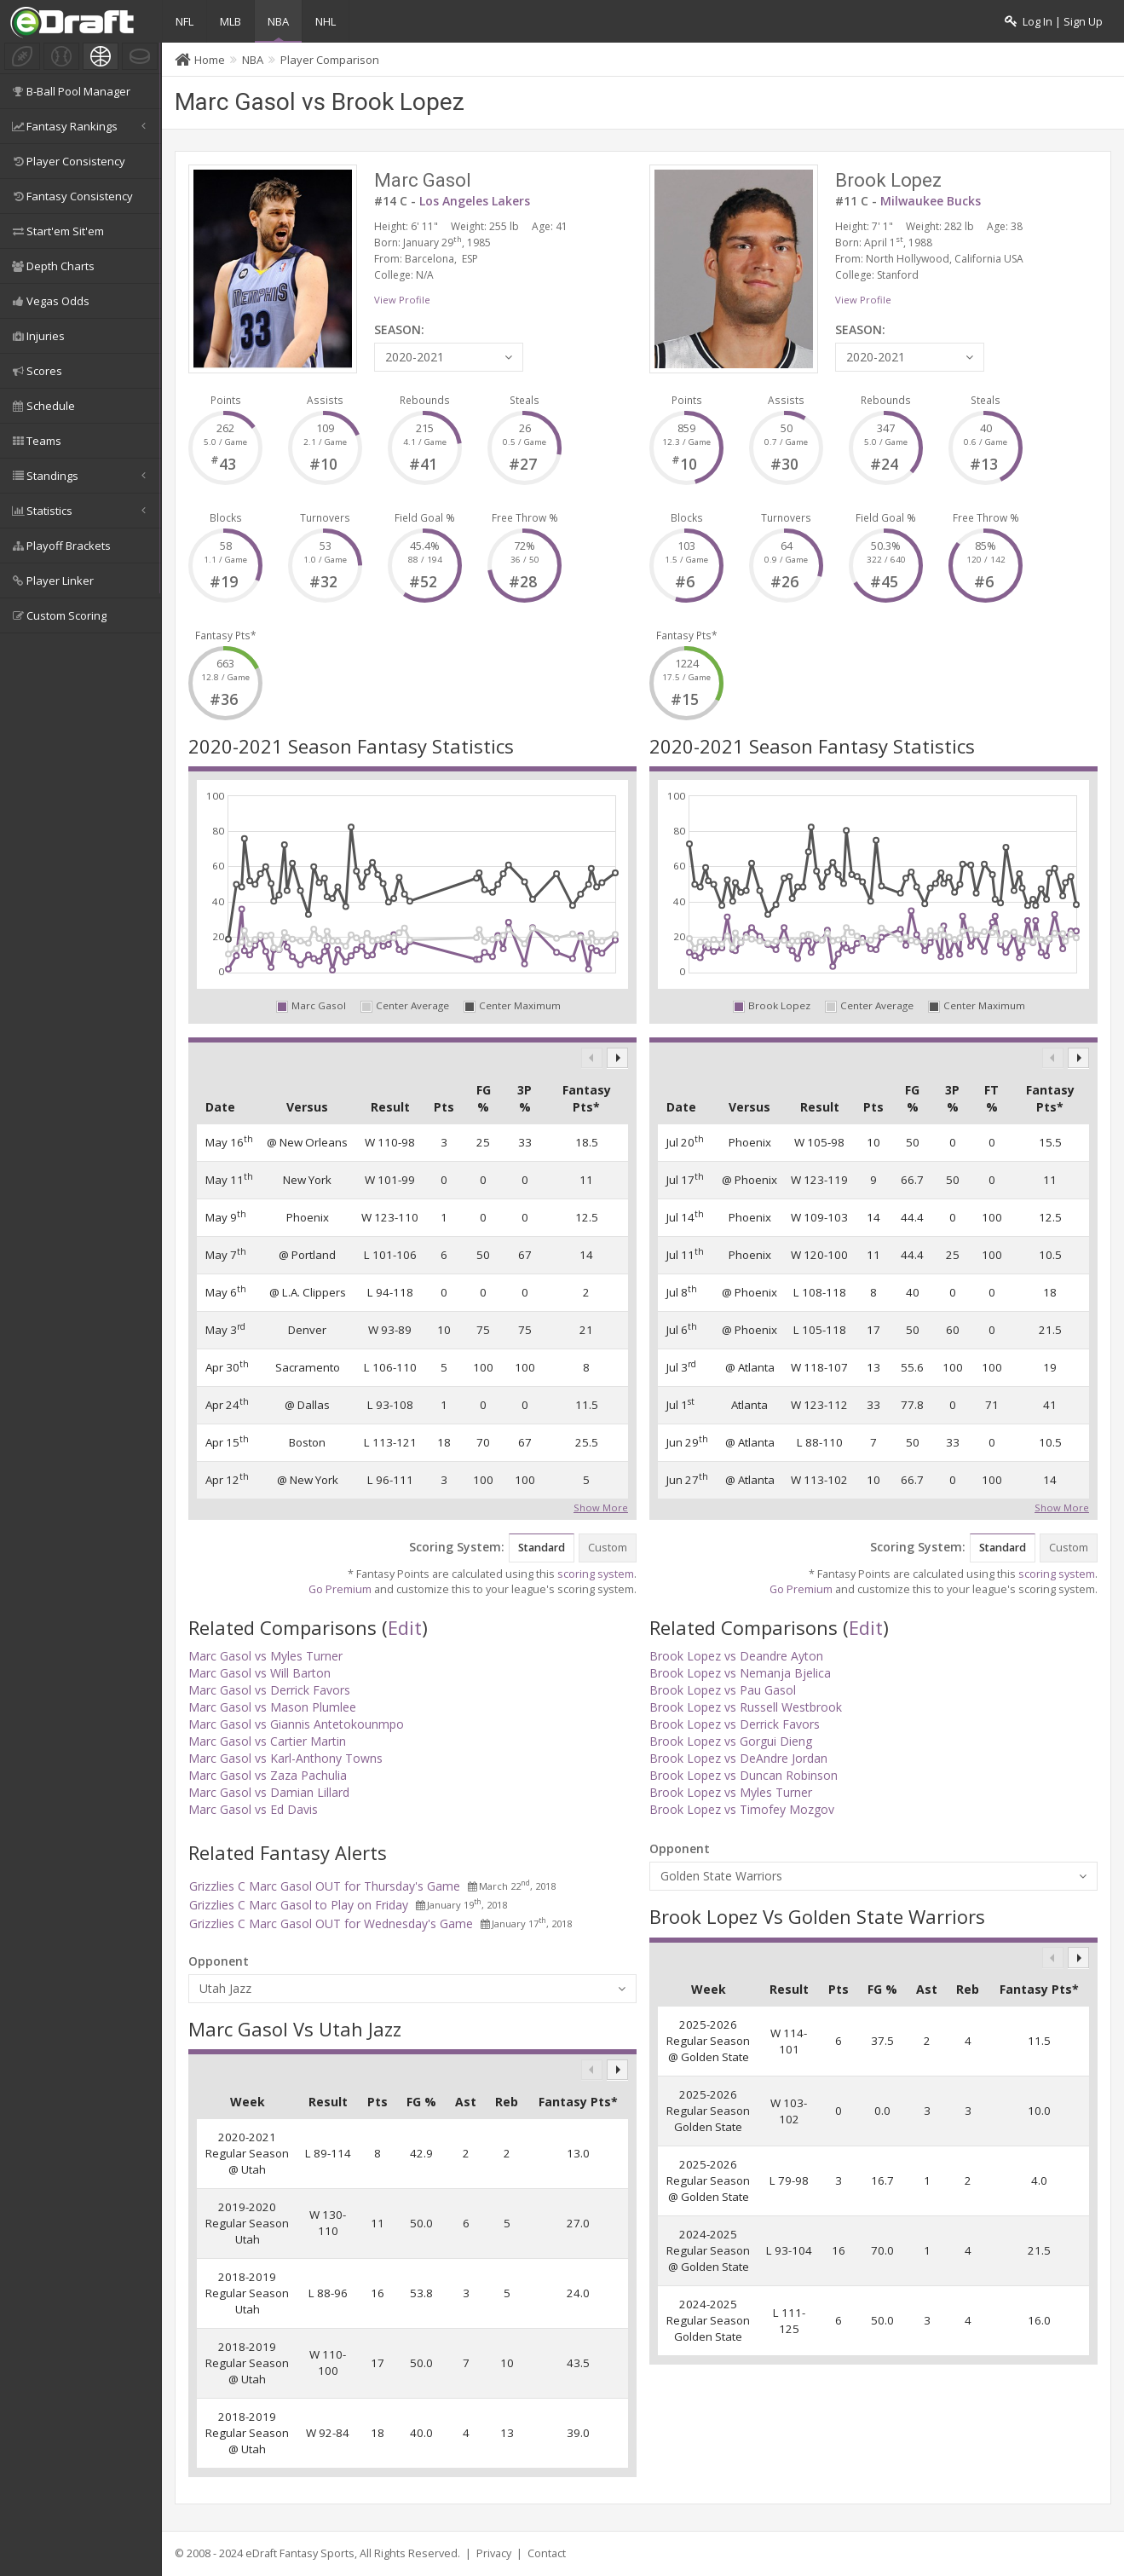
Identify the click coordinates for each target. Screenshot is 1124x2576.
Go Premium (340, 1589)
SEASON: (399, 329)
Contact (546, 2553)
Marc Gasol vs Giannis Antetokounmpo (296, 1724)
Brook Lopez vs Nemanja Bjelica (740, 1673)
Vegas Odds (49, 301)
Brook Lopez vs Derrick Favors (734, 1724)
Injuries (37, 336)
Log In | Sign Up (1054, 21)
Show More (601, 1506)
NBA (278, 21)
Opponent (218, 1961)
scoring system (595, 1574)
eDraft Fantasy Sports (299, 2553)
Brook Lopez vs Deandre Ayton (736, 1656)
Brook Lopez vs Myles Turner (730, 1792)
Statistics (80, 510)
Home (209, 59)
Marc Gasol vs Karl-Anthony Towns (285, 1758)
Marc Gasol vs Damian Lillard (268, 1792)
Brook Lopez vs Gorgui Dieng (730, 1741)
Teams (35, 440)
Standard (541, 1547)
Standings (80, 475)
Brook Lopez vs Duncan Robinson (743, 1775)
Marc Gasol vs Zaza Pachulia (267, 1775)
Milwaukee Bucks (930, 201)
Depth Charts (52, 266)
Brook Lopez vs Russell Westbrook (745, 1707)
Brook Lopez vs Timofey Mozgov (741, 1809)
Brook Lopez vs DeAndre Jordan (738, 1758)
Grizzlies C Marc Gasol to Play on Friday (298, 1905)
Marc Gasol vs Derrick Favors (269, 1690)
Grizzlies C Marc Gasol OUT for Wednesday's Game (331, 1923)
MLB (230, 21)
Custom (607, 1547)
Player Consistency (67, 161)
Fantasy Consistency (71, 196)
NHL (325, 21)
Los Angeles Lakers (474, 201)
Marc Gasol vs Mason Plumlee (272, 1707)
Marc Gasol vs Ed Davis (253, 1809)
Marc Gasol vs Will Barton (259, 1673)
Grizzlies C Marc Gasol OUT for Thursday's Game (324, 1886)
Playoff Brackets (60, 545)
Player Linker (51, 580)
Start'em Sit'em (56, 231)
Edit (405, 1627)
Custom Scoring (58, 615)
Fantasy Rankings (80, 126)
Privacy (493, 2553)
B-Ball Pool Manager (69, 91)
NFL (184, 21)
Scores (35, 370)
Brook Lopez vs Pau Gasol (722, 1690)
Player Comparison (329, 59)
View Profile (402, 299)
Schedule (42, 405)
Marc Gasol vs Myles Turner (265, 1656)
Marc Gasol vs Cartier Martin (267, 1741)
